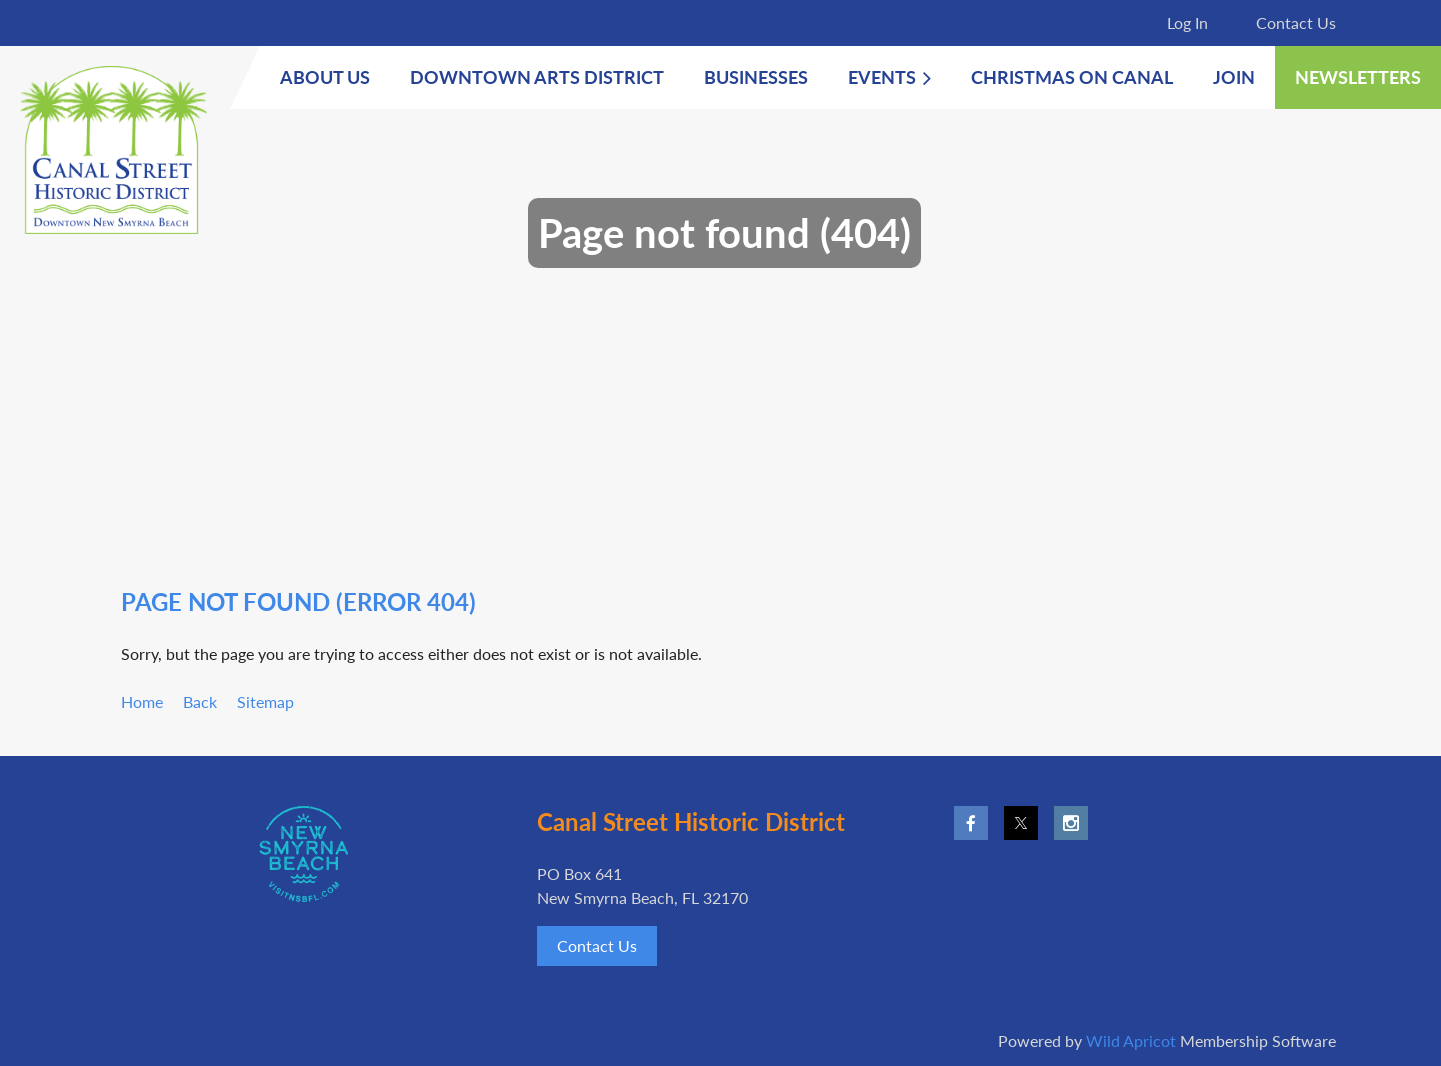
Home (142, 701)
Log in (1187, 22)
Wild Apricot (1131, 1040)
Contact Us (1296, 22)
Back (200, 701)
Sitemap (265, 701)
